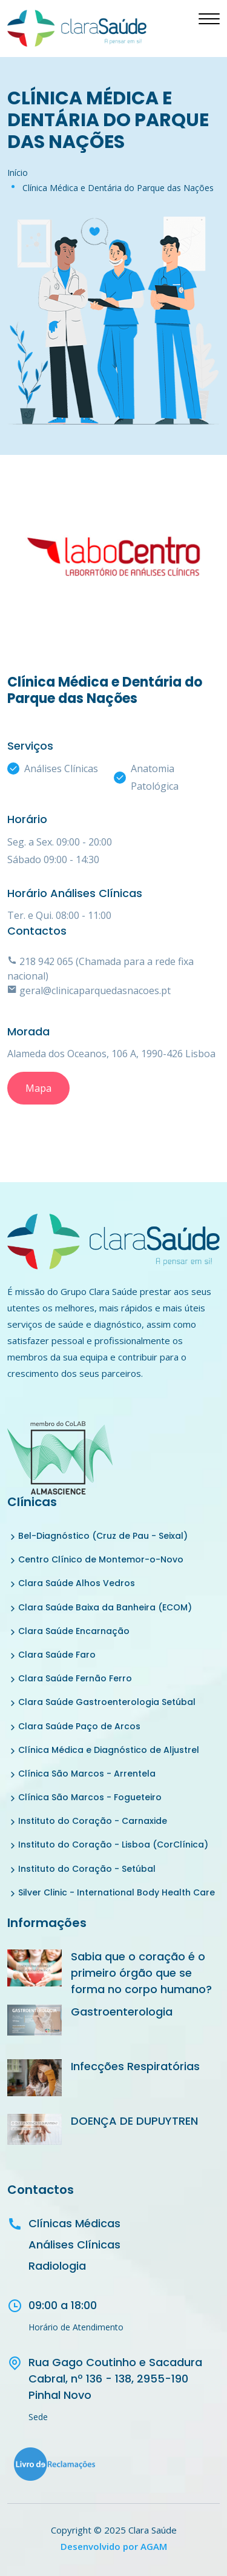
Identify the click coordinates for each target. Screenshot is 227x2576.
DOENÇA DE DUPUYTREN (134, 2120)
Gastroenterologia (122, 2011)
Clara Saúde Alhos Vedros (76, 1583)
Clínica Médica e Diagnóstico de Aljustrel (108, 1750)
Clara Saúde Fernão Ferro (75, 1678)
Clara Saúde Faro (57, 1655)
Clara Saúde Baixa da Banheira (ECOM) (105, 1607)
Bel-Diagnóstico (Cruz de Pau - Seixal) (103, 1536)
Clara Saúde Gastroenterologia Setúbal (107, 1702)
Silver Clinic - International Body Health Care (116, 1892)
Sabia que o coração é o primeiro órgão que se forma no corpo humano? (141, 1973)
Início (17, 172)
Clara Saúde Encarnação (74, 1631)
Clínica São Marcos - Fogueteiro (90, 1797)
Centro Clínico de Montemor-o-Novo (100, 1559)
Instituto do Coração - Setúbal (87, 1869)
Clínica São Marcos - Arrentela (87, 1773)
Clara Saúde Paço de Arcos (79, 1726)
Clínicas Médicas (74, 2223)
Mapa (38, 1088)
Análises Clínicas (74, 2244)
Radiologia (57, 2265)
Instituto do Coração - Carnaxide (92, 1821)
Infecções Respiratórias (135, 2066)
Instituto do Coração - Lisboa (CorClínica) (113, 1844)
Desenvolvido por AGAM (114, 2546)
